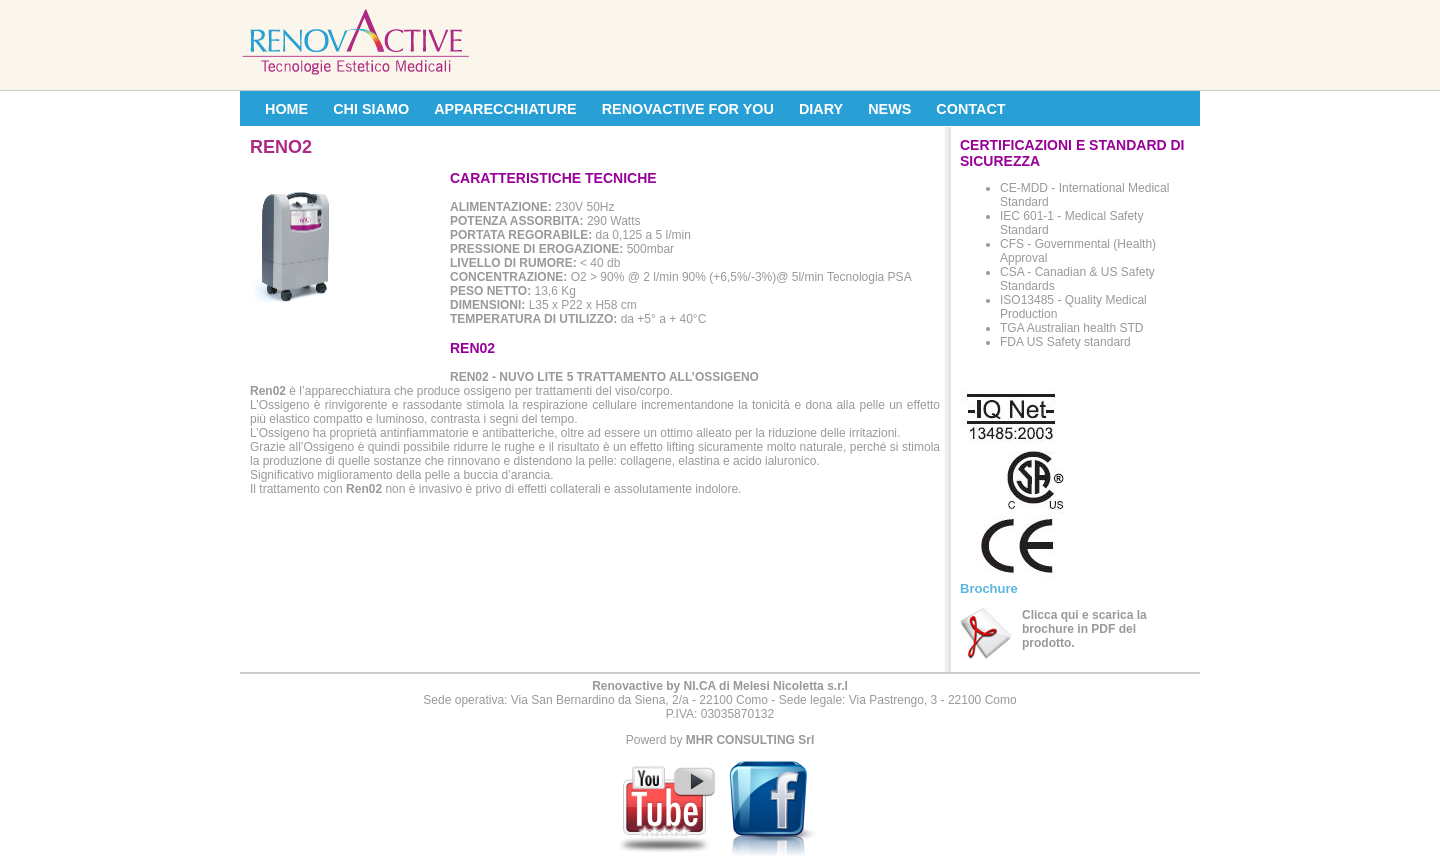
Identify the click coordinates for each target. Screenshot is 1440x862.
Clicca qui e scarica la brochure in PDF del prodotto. (1084, 629)
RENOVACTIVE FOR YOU (688, 109)
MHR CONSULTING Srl (750, 740)
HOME (286, 109)
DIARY (821, 109)
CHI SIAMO (371, 109)
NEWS (889, 109)
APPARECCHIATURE (505, 109)
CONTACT (970, 109)
